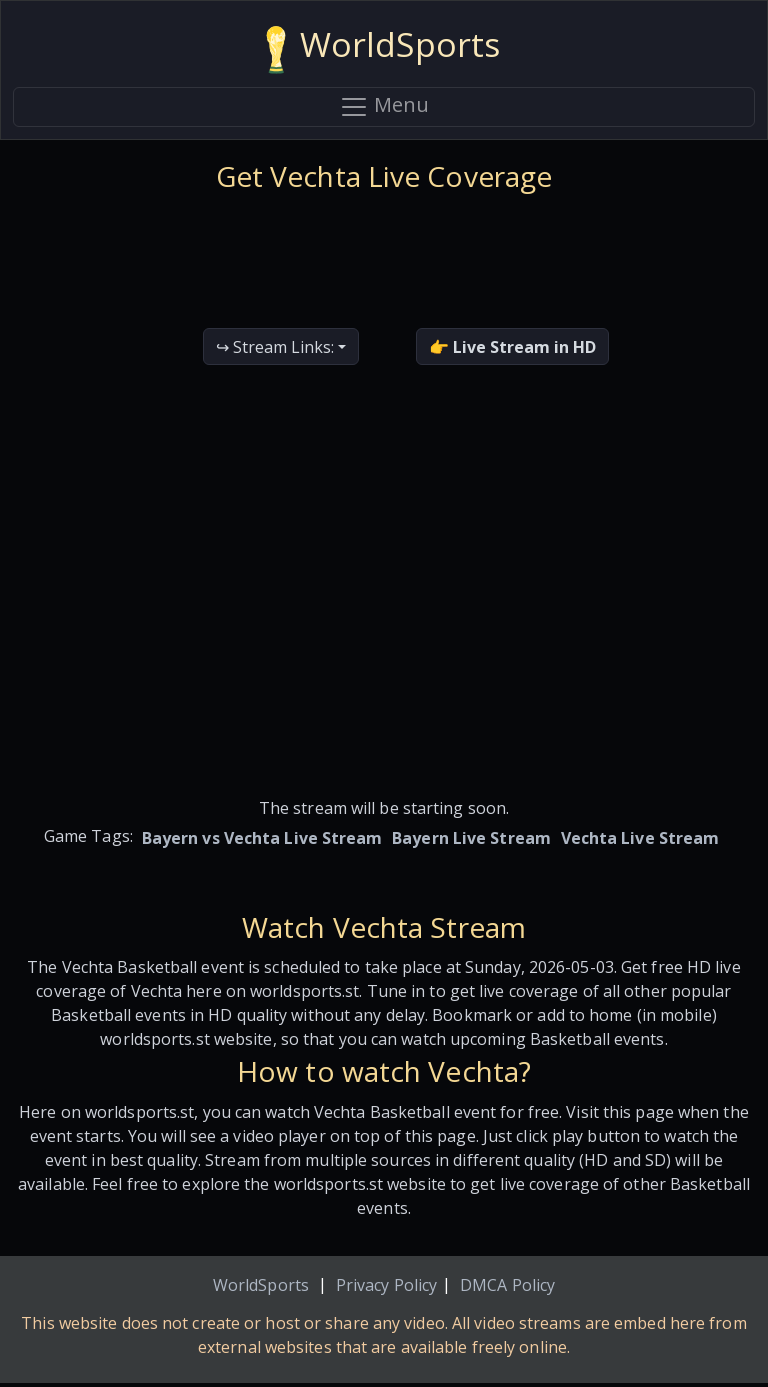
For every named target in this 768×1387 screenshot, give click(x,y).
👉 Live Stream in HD (512, 347)
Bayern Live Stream (471, 838)
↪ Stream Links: (275, 347)
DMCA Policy (507, 1285)
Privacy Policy (386, 1285)
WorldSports (261, 1285)
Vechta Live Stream (640, 838)
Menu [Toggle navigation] (384, 107)
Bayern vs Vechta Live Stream (262, 838)
